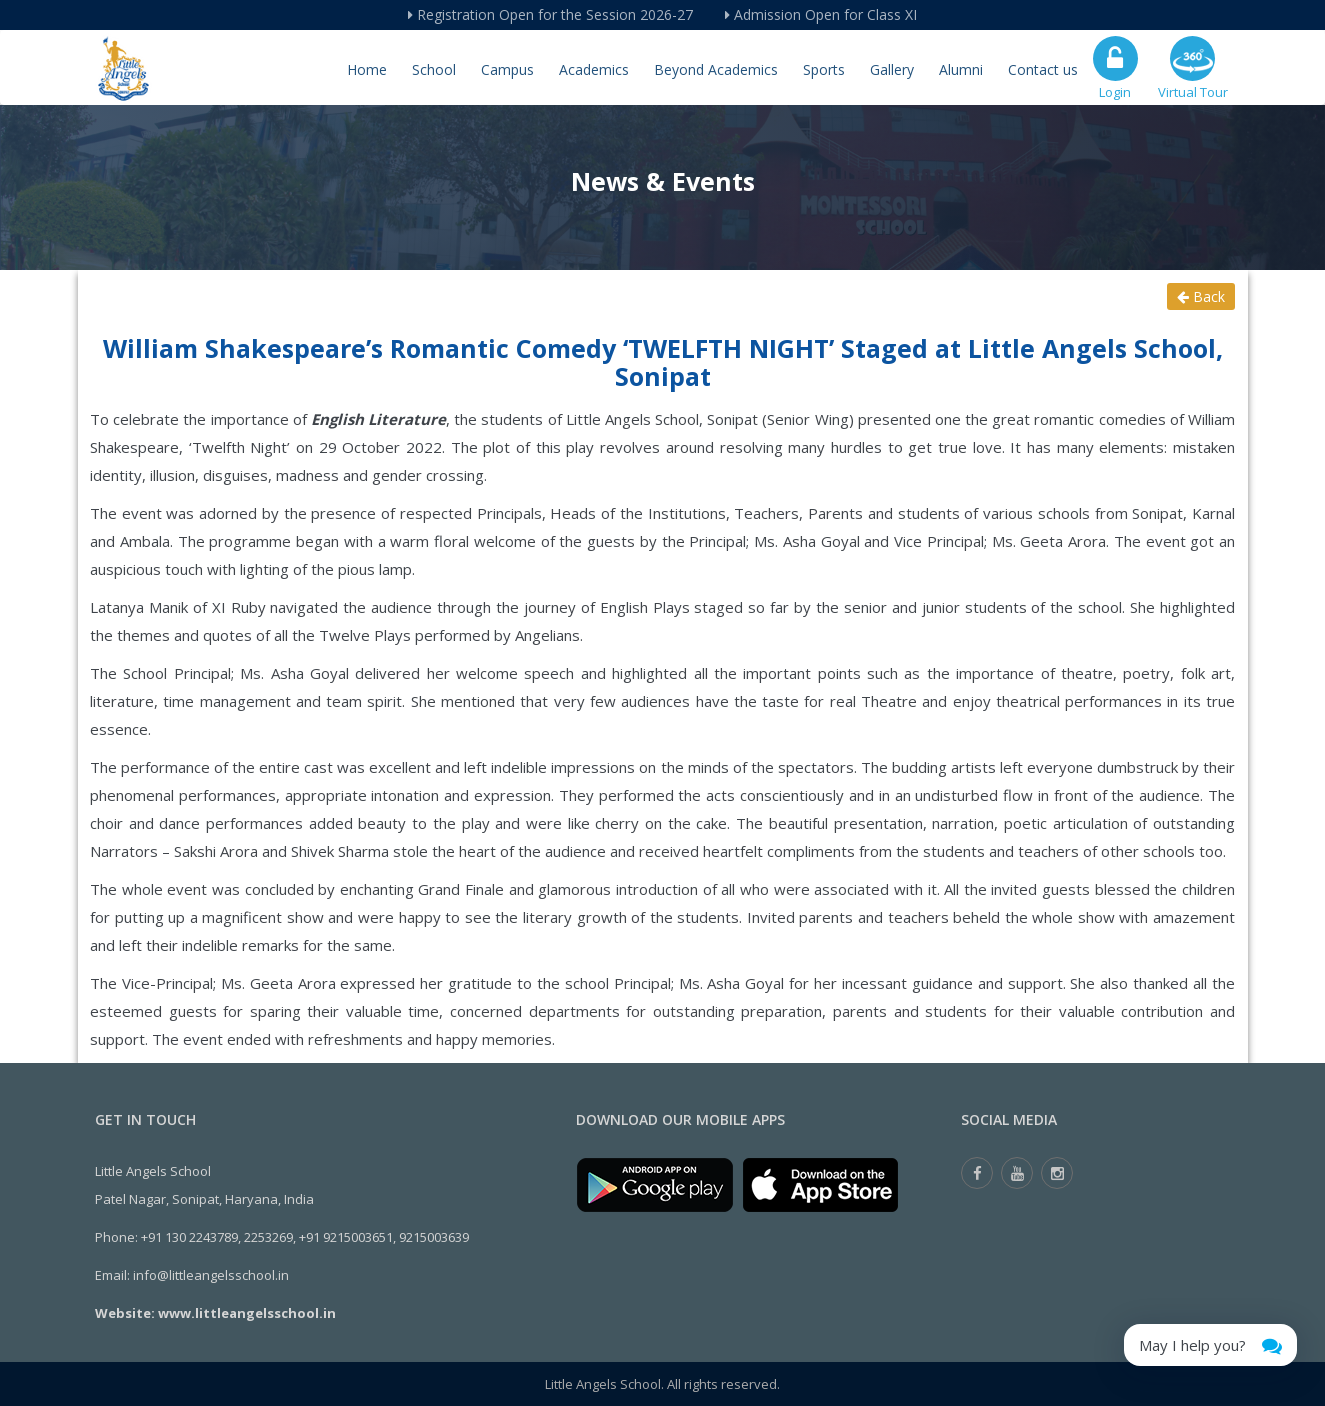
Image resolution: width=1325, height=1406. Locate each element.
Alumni (961, 69)
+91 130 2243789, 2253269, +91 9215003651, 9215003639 (305, 1237)
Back (1201, 296)
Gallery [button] (892, 69)
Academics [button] (594, 69)
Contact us (1043, 69)
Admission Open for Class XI (821, 14)
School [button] (434, 69)
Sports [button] (824, 69)
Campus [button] (507, 69)
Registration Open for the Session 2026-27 (550, 14)
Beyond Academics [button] (716, 69)
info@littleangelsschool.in (211, 1275)
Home (367, 69)
